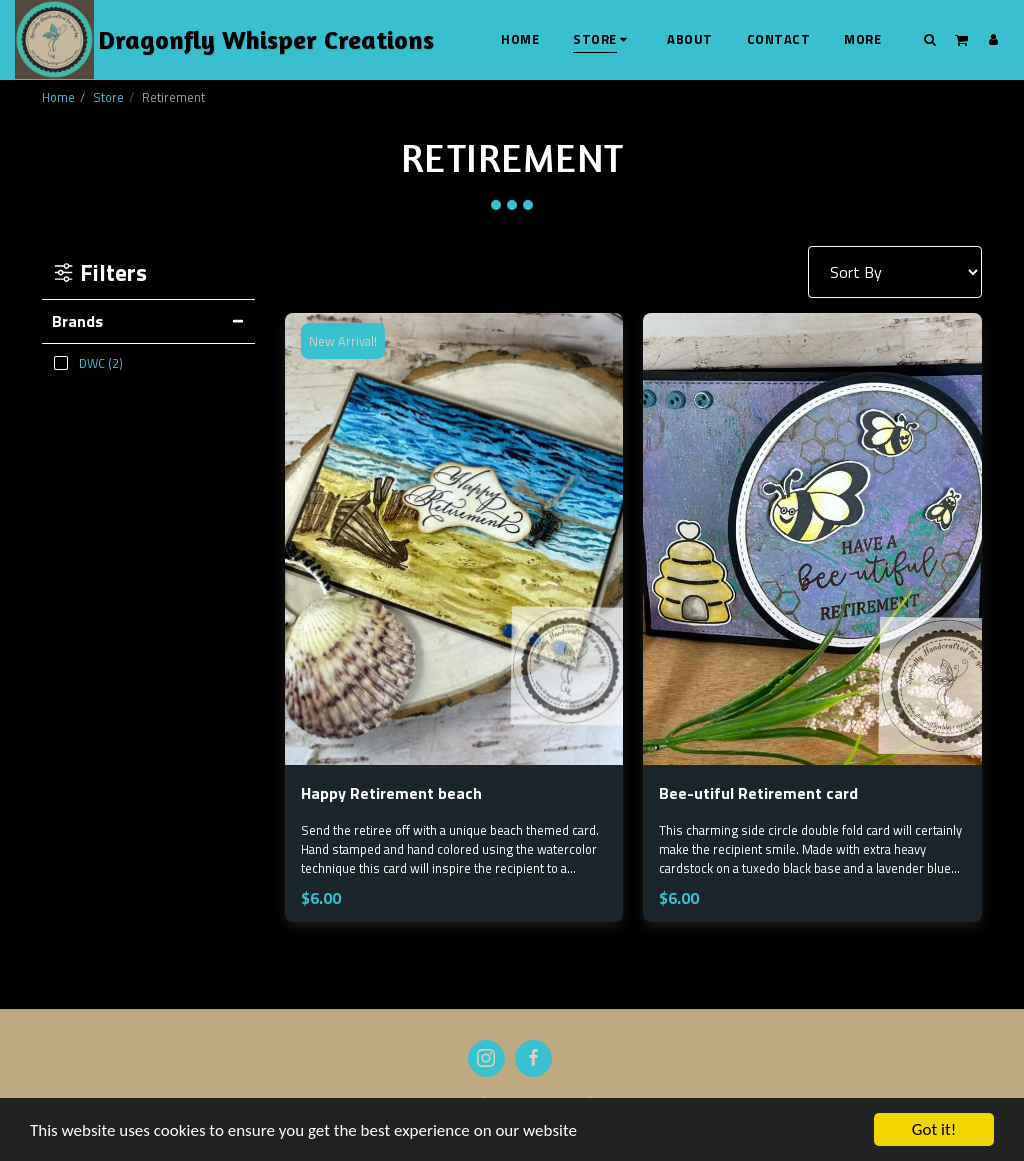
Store (108, 97)
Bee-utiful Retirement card (758, 793)
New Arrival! (343, 341)
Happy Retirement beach (391, 793)
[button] (930, 39)
